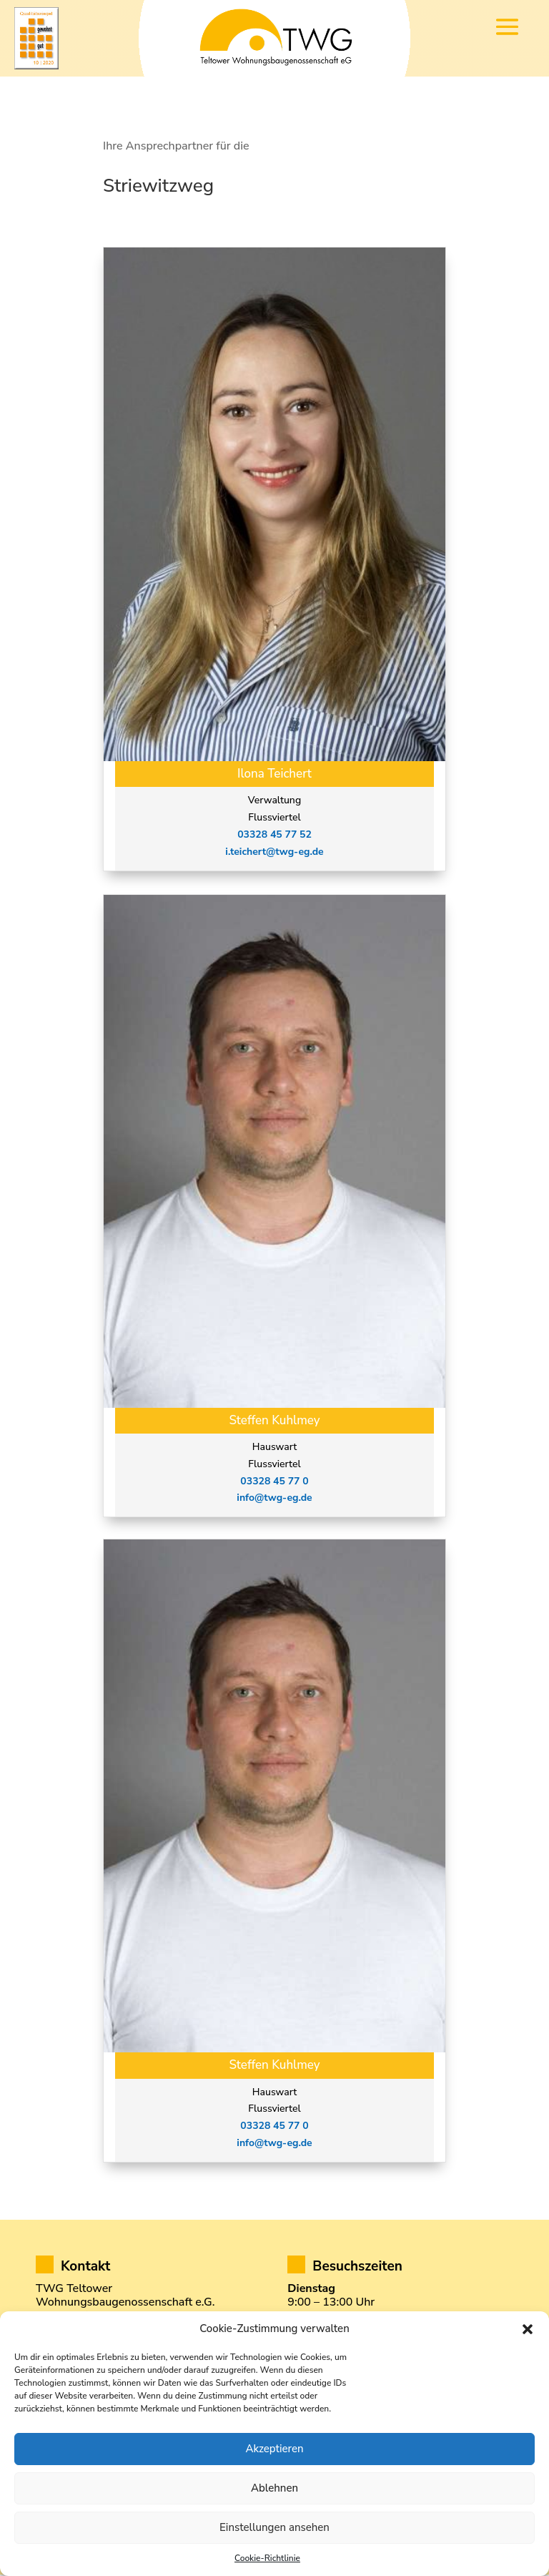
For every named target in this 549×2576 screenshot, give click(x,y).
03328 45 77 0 (274, 1482)
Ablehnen (274, 2488)
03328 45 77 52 (274, 836)
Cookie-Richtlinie (267, 2558)
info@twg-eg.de (274, 1500)
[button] (527, 2329)
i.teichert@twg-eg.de (274, 853)
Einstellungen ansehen (274, 2527)
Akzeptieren (274, 2449)
